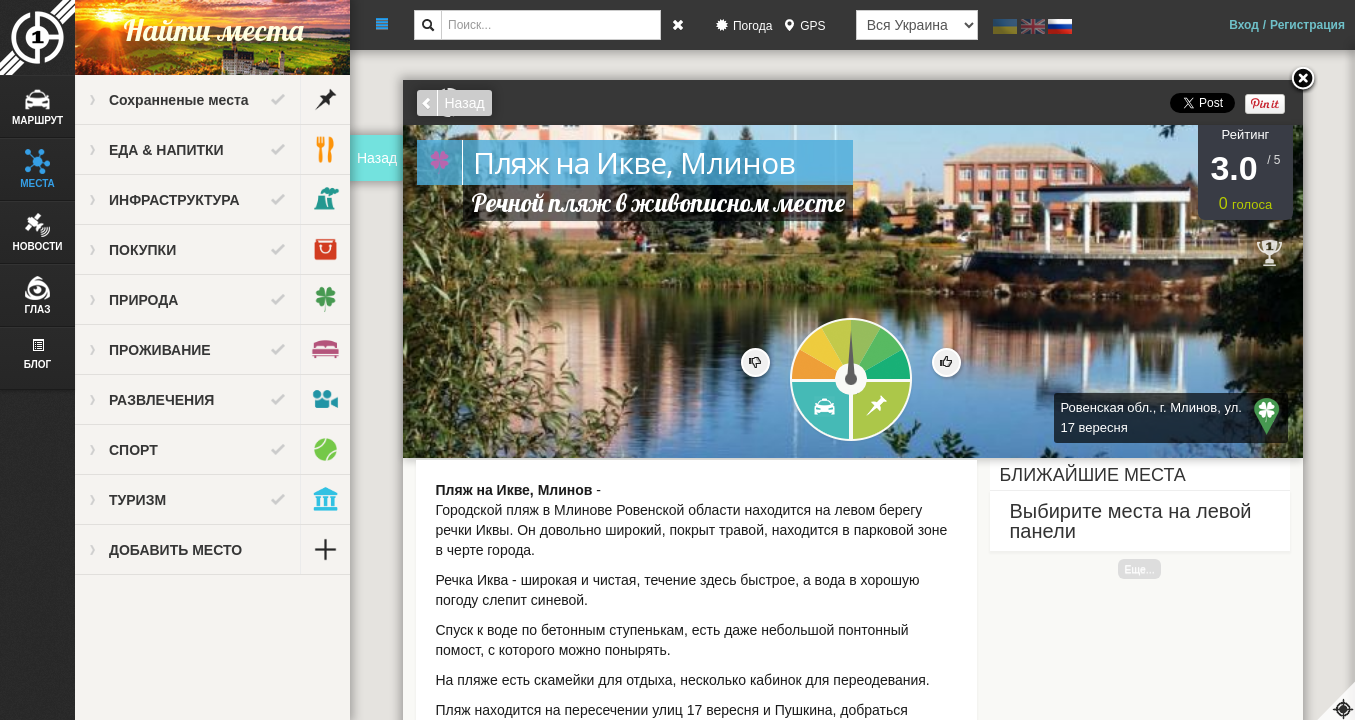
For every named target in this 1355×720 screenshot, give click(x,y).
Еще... (1139, 569)
